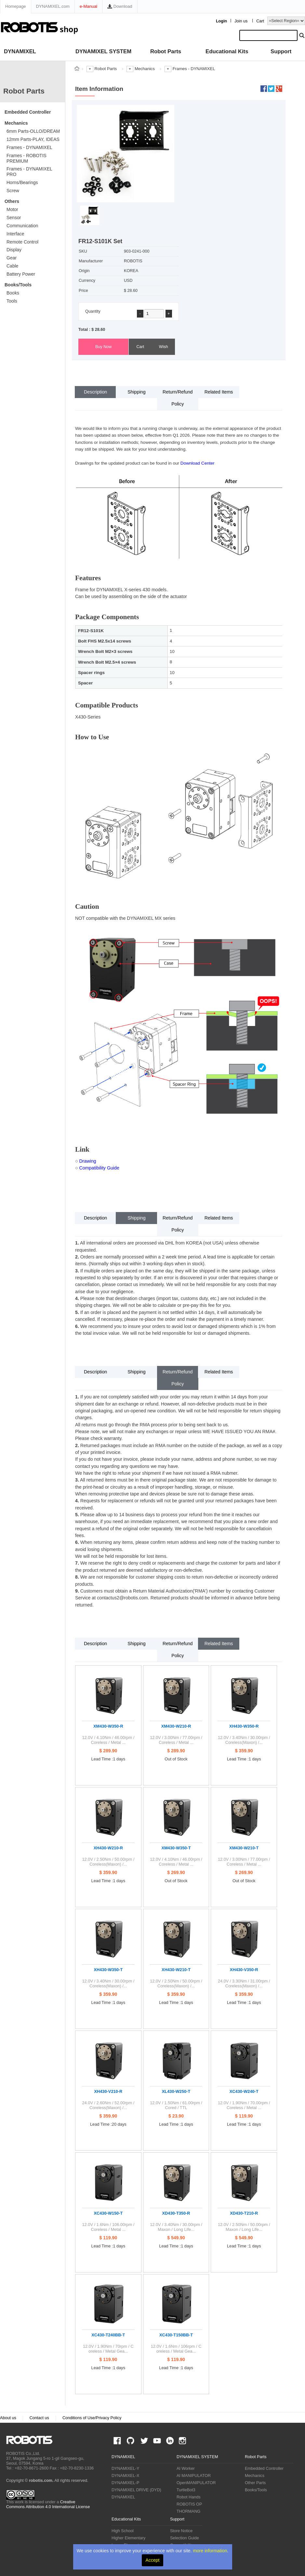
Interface (15, 233)
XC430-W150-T (108, 2213)
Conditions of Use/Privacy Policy (91, 2418)
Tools (12, 301)
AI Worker (186, 2468)
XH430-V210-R (108, 2091)
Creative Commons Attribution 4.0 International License (48, 2504)
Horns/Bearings (22, 182)
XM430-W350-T (176, 1847)
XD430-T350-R (176, 2213)
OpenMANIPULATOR (196, 2483)
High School (123, 2531)
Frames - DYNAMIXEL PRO (29, 171)
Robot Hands (189, 2497)
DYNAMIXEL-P (125, 2483)
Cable (13, 266)
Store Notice (181, 2531)
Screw (13, 190)
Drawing (87, 1161)
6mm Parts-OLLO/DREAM (33, 131)
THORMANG (188, 2511)
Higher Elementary (128, 2538)
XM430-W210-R (176, 1726)
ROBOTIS (32, 2440)
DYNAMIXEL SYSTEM (103, 51)
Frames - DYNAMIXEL (29, 147)
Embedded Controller (28, 112)
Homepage (15, 6)
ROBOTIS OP (189, 2504)
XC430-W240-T (244, 2091)
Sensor (14, 217)
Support (281, 51)
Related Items (219, 391)
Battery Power (21, 274)
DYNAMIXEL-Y (125, 2468)
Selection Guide (184, 2538)
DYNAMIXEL (20, 51)
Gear (12, 257)
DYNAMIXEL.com (53, 6)
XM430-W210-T (244, 1847)
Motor (12, 209)
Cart (260, 21)
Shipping (136, 391)
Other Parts (255, 2483)
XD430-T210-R (244, 2213)
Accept (153, 2560)
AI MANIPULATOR (194, 2475)
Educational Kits (227, 51)
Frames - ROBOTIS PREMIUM (26, 158)
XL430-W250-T (176, 2091)
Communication (22, 225)
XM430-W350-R (108, 1726)
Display (14, 249)
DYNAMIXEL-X (125, 2475)
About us (8, 2418)
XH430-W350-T (108, 1969)
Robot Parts (165, 51)
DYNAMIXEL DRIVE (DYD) (136, 2490)
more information (210, 2550)
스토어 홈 (77, 68)
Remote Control (22, 241)
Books (13, 292)
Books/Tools (18, 284)
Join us (240, 21)
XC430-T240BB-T (108, 2334)
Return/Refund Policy (177, 397)
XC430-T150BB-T (176, 2334)
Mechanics (16, 123)
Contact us (39, 2418)
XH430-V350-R (244, 1969)
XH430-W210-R (108, 1847)
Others (12, 201)
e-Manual (88, 6)
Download (119, 6)
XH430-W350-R (244, 1726)
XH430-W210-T (176, 1969)
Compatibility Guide (99, 1167)
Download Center (197, 463)
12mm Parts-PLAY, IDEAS (33, 139)
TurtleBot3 (186, 2490)
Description (95, 391)
